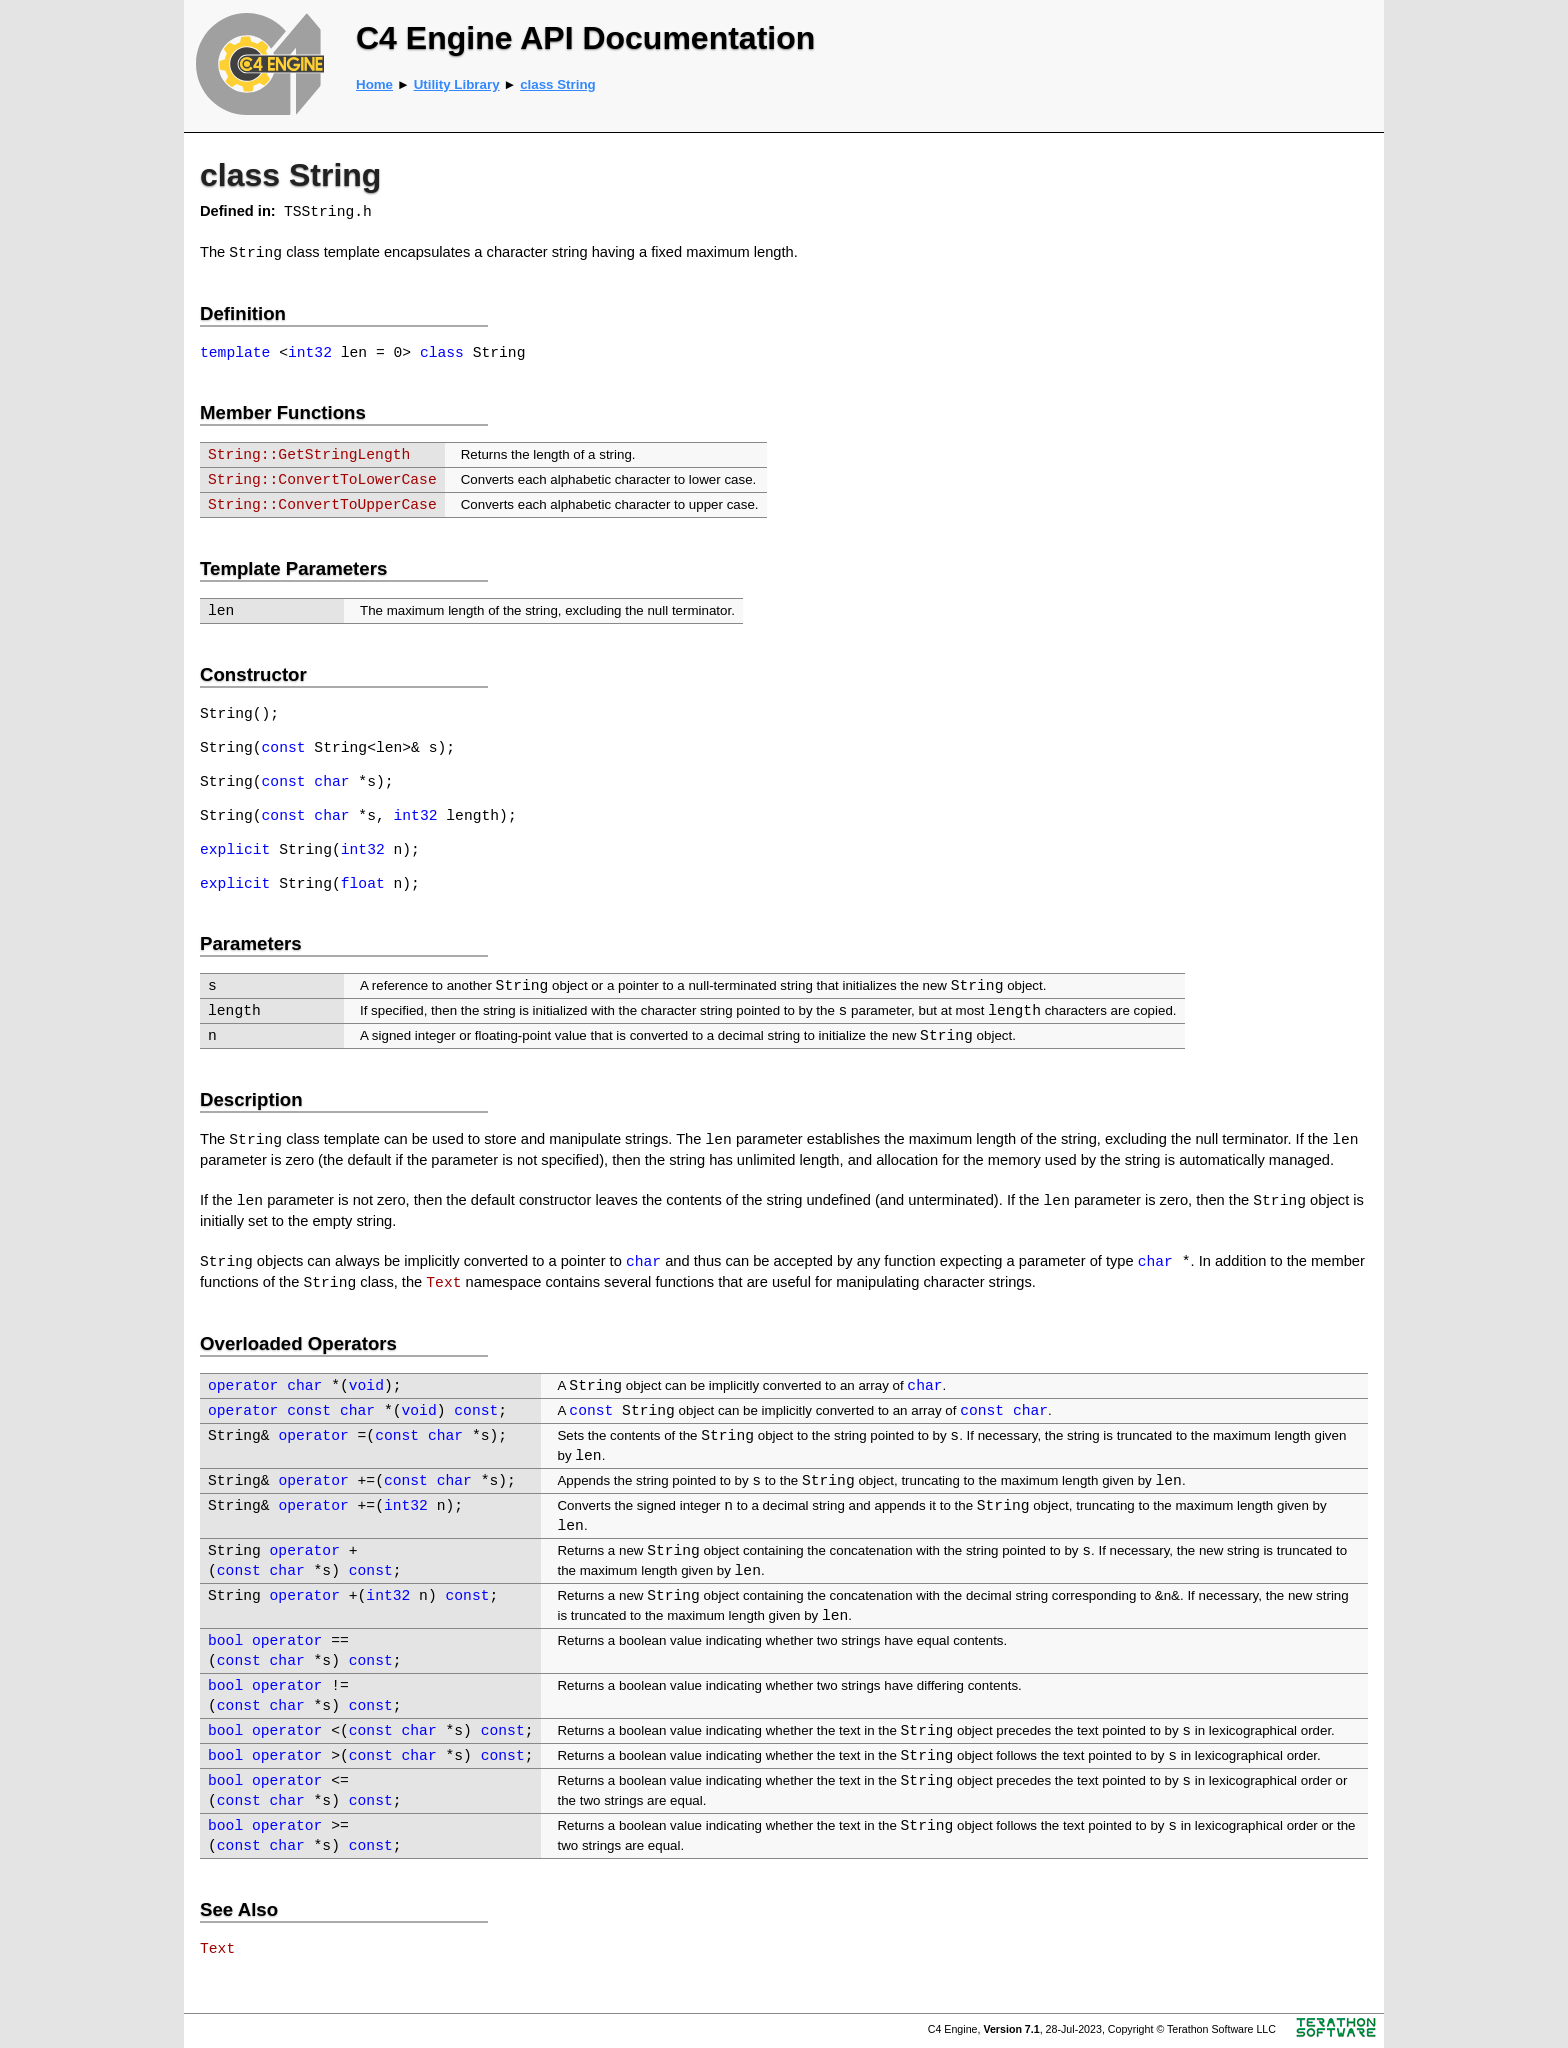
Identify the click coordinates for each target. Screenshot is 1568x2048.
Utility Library (457, 84)
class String (558, 84)
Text (443, 1283)
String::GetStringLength (309, 455)
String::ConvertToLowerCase (322, 480)
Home (374, 84)
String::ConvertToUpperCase (322, 505)
